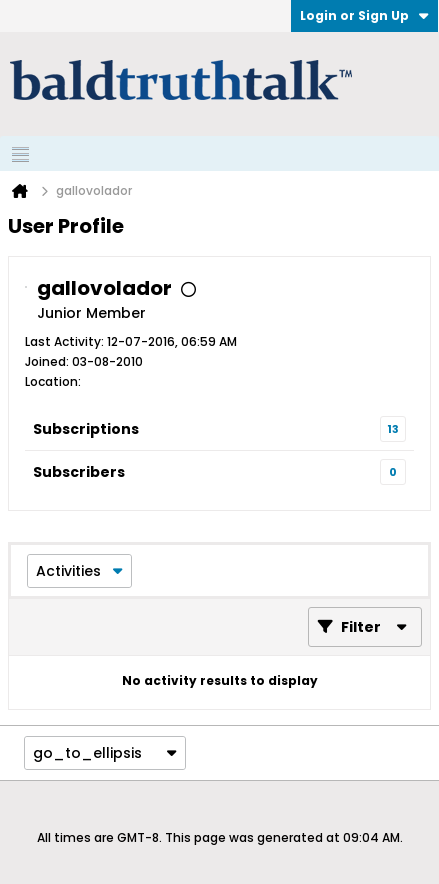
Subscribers (79, 472)
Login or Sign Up (364, 15)
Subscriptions (86, 429)
